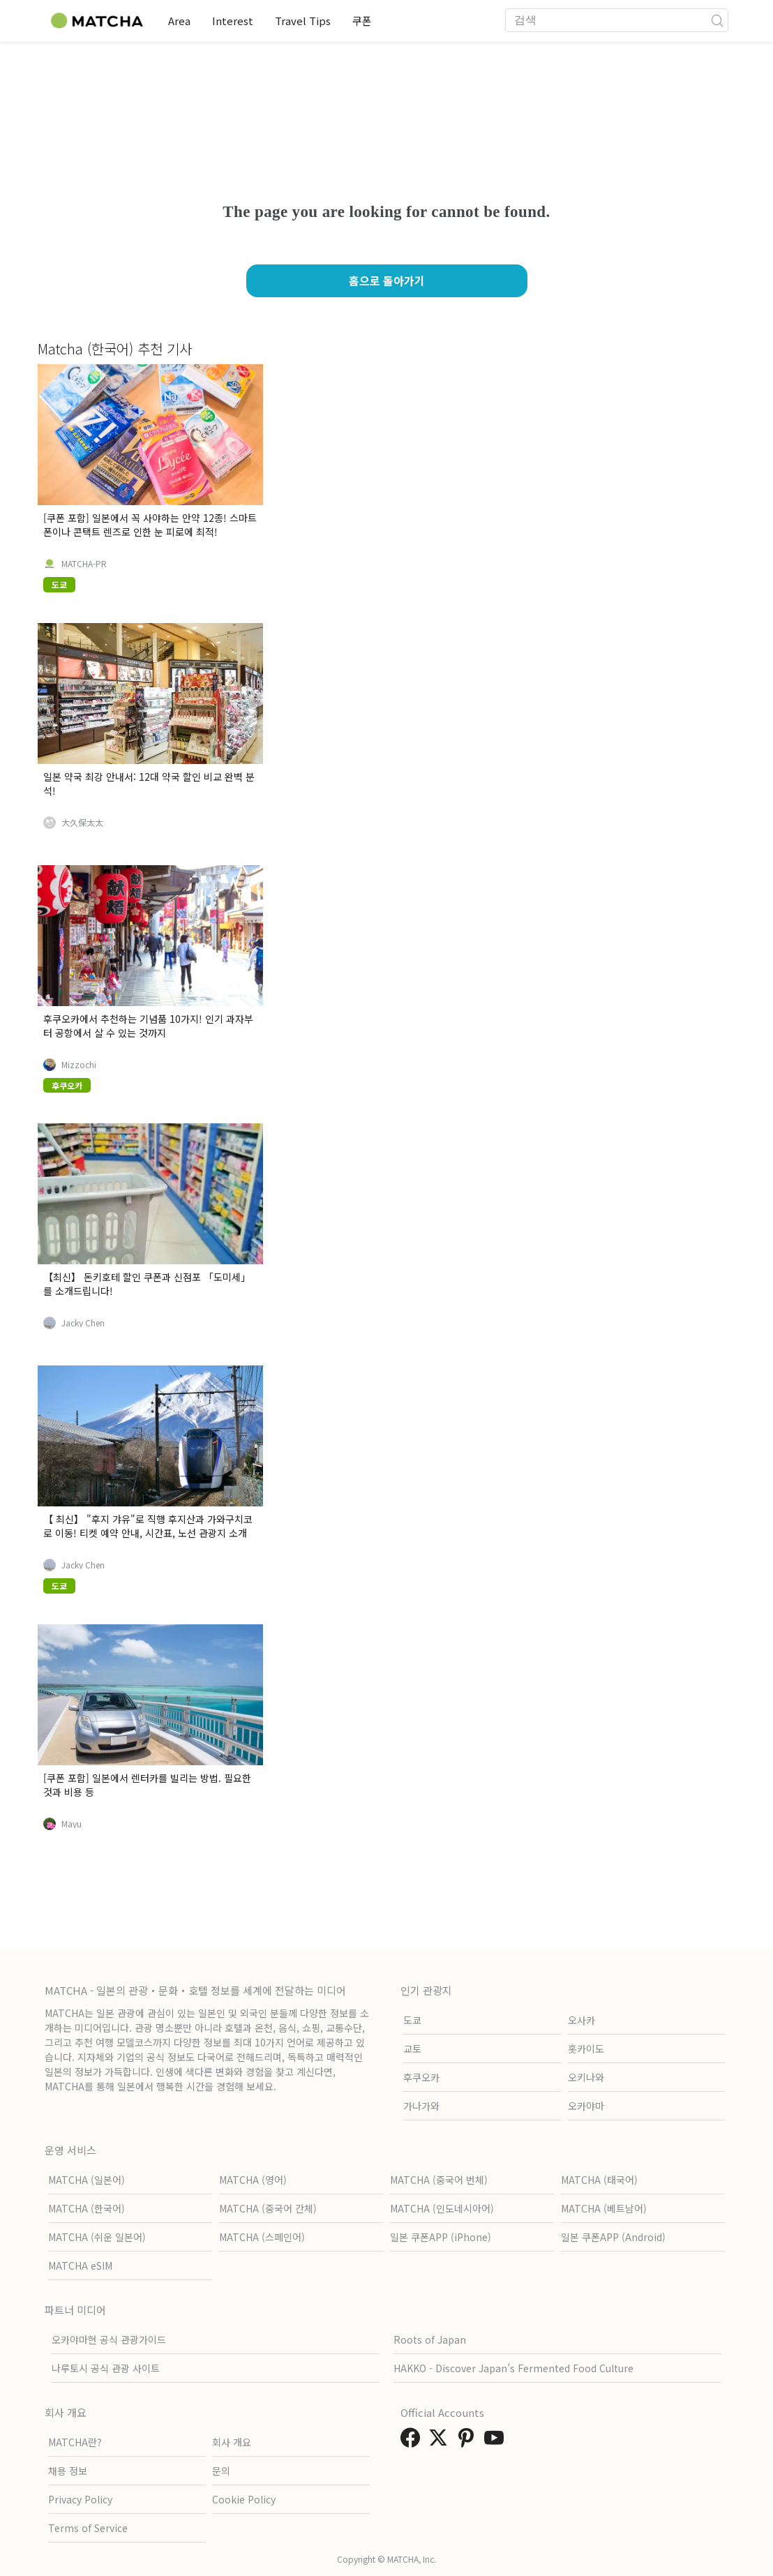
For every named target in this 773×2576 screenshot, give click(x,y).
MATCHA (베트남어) (604, 2208)
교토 (412, 2048)
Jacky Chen (83, 1323)
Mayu (71, 1824)
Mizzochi (78, 1065)
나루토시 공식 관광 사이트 (106, 2368)
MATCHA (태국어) (599, 2180)
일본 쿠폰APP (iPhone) (440, 2237)
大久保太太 (82, 822)
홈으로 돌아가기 (387, 280)
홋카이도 (586, 2048)
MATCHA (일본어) (86, 2180)
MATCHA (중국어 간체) (268, 2208)
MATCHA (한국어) (86, 2208)
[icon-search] (717, 20)
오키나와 (586, 2077)
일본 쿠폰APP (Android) (613, 2237)
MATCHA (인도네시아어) (442, 2208)
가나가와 (421, 2106)
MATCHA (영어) (253, 2180)
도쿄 (412, 2020)
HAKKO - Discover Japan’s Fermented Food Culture (513, 2368)
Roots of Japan (429, 2339)
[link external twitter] (440, 2441)
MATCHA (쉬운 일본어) (97, 2237)
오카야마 (586, 2106)
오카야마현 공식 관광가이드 (109, 2339)
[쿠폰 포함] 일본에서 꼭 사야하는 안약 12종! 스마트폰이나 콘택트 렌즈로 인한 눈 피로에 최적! (150, 525)
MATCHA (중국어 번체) (439, 2180)
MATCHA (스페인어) (262, 2237)
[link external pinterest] (468, 2441)
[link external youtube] (496, 2441)
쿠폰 (365, 20)
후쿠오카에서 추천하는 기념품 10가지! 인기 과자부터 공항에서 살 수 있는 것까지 (148, 1026)
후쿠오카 (421, 2077)
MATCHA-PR (84, 564)
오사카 (581, 2020)
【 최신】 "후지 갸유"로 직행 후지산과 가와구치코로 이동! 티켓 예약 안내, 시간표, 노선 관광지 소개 (148, 1526)
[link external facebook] (413, 2441)
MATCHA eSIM (80, 2265)
